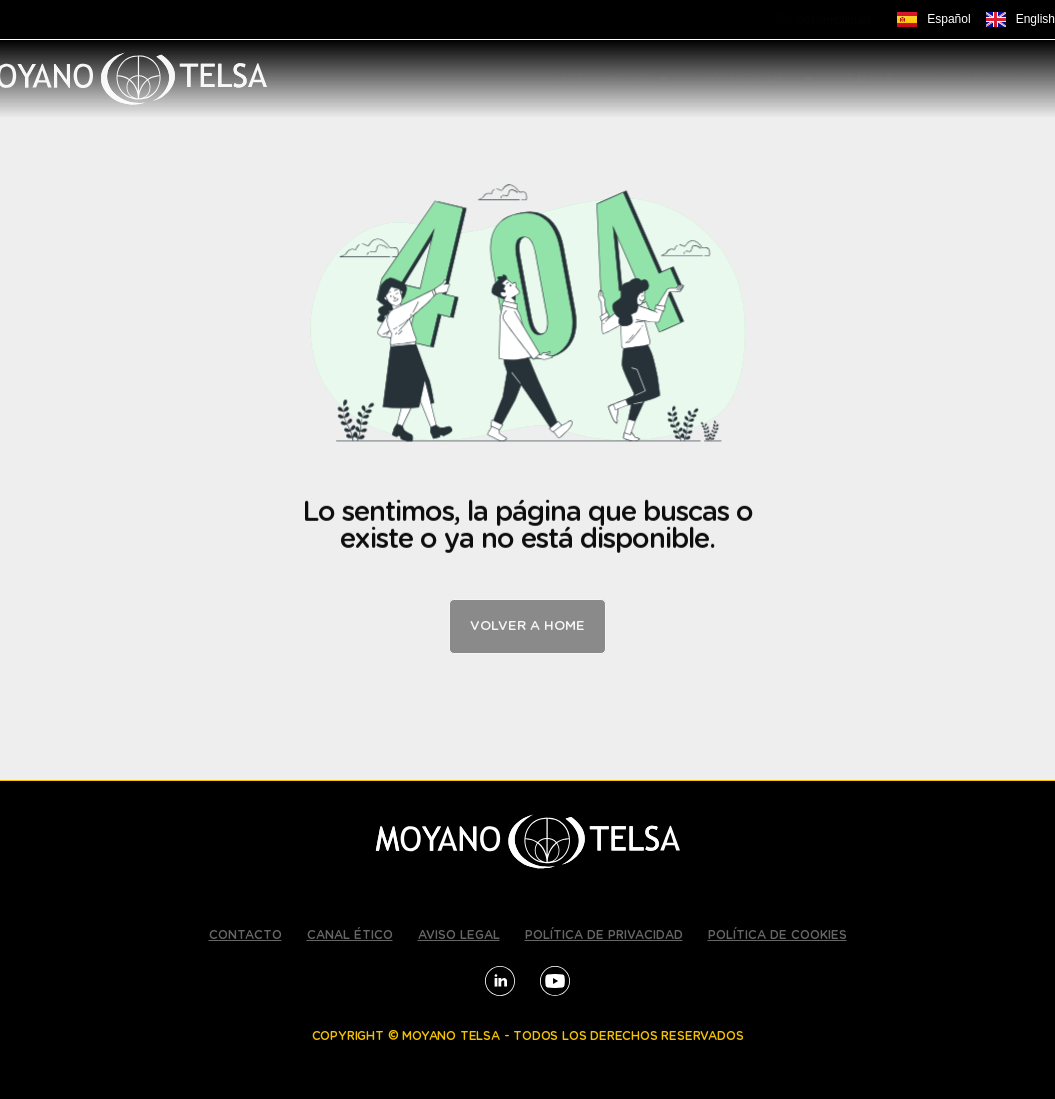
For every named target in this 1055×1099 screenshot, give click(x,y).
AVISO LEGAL (459, 935)
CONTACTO (245, 935)
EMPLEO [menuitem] (877, 78)
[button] (663, 79)
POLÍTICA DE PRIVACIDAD (604, 935)
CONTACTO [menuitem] (979, 78)
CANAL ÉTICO (350, 935)
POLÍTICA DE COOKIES (777, 935)
